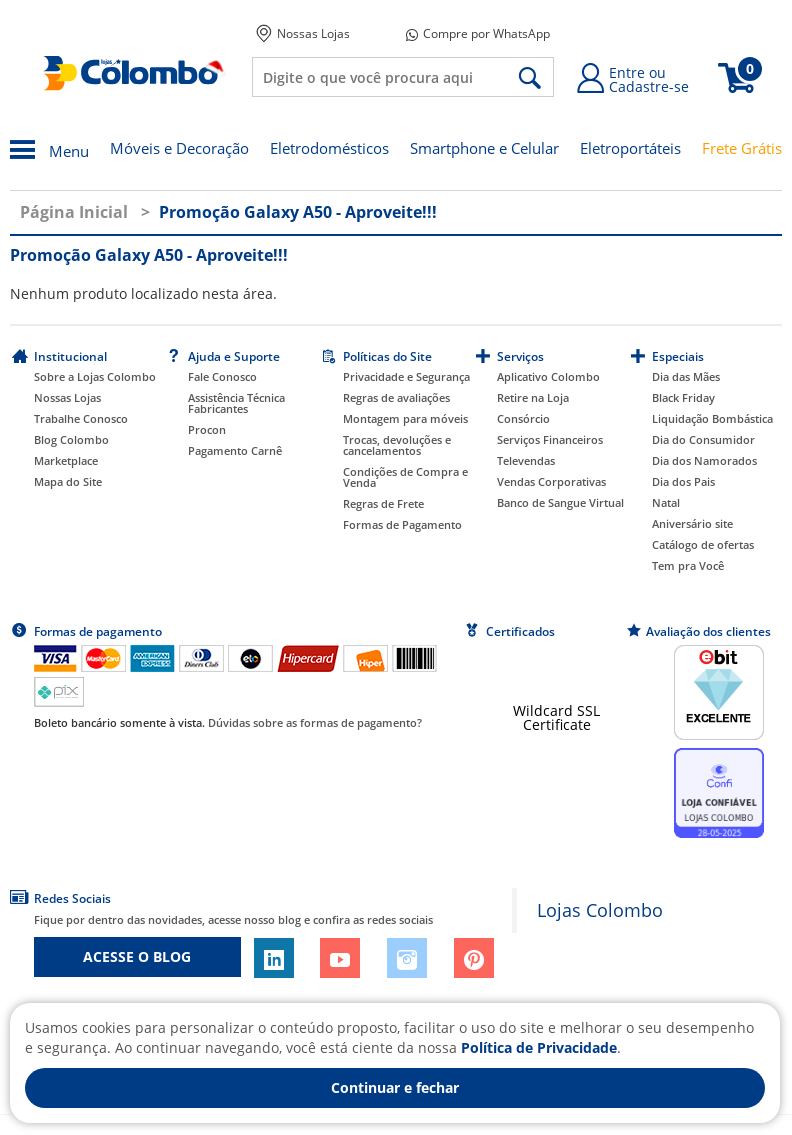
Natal (666, 502)
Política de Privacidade (539, 1047)
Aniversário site (692, 523)
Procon (207, 429)
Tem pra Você (688, 565)
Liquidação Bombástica (712, 418)
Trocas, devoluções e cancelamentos (397, 445)
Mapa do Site (68, 481)
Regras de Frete (383, 503)
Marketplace (66, 460)
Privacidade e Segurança (406, 376)
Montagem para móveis (405, 418)
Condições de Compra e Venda (405, 477)
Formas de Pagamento (402, 524)
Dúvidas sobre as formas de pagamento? (315, 722)
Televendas (526, 460)
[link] (557, 674)
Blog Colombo (71, 439)
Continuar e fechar (395, 1087)
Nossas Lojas (303, 33)
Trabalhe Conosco (81, 418)
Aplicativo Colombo (548, 376)
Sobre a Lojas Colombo (95, 376)
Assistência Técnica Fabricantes (236, 403)
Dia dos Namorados (704, 460)
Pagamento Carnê (235, 450)
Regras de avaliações (396, 397)
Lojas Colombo (600, 910)
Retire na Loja (533, 397)
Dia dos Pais (683, 481)
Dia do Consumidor (703, 439)
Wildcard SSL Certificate (556, 717)
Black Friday (683, 397)
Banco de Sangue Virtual (560, 502)
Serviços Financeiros (550, 439)
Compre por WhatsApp (478, 33)
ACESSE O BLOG (137, 956)
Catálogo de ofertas (703, 544)
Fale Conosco (222, 376)
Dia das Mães (686, 376)
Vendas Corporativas (551, 481)
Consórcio (523, 418)
